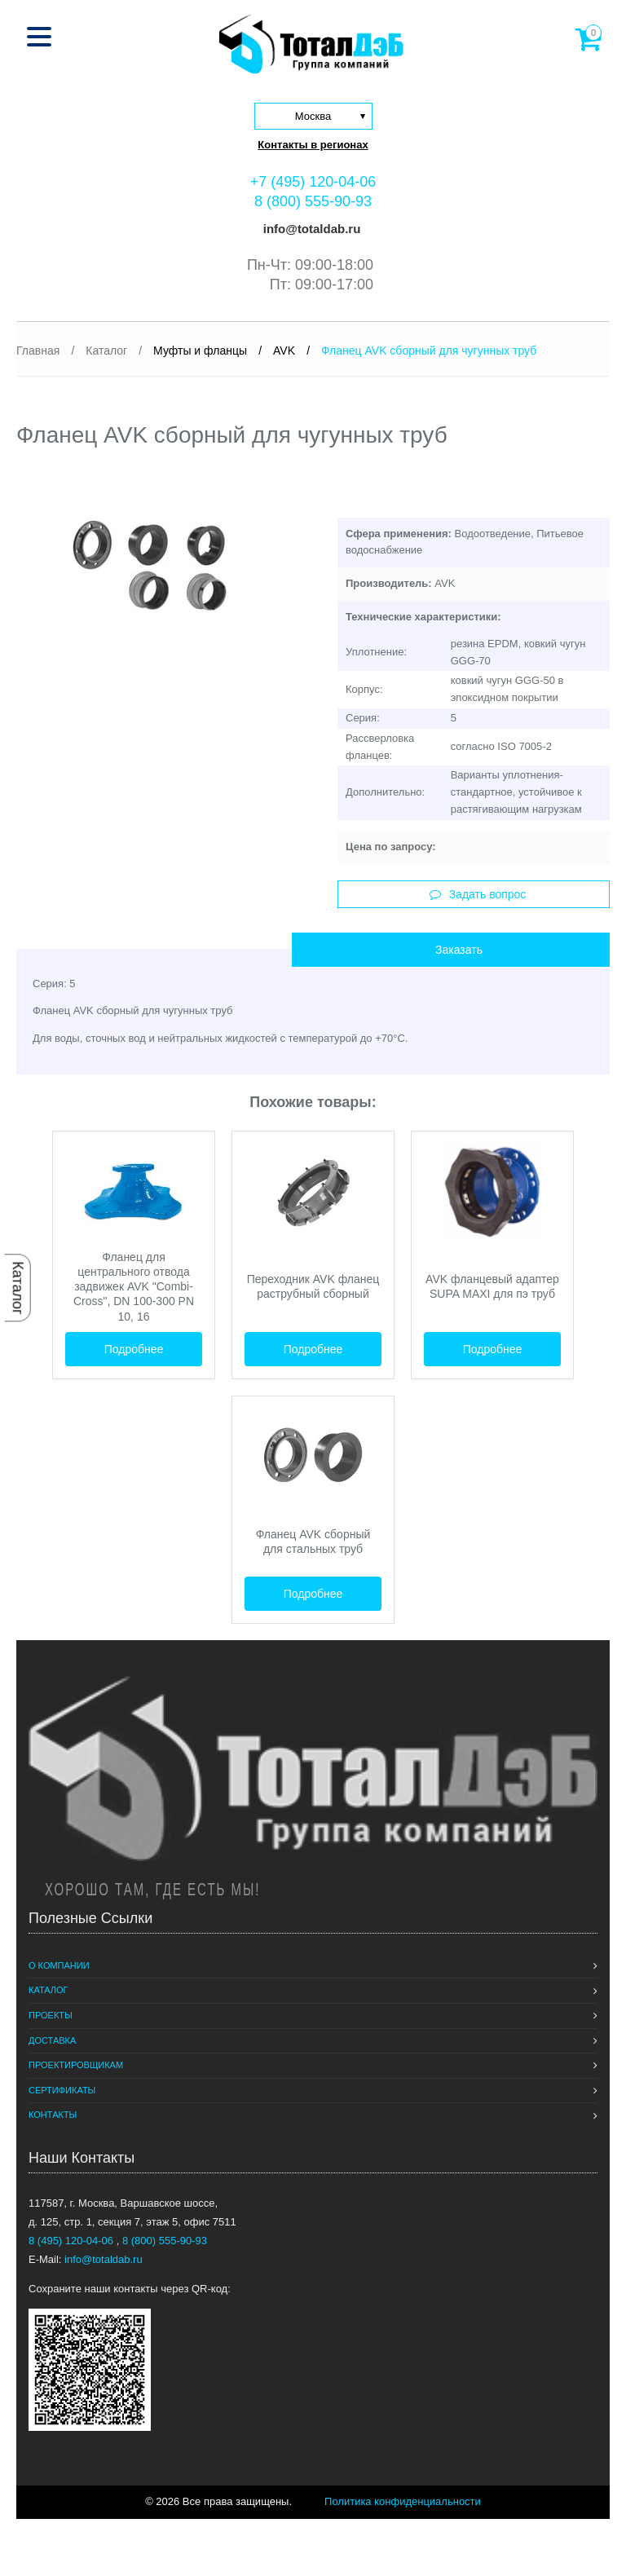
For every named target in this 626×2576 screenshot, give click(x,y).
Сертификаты (62, 2090)
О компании (59, 1965)
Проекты (51, 2015)
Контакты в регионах (313, 144)
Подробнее (134, 1349)
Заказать (459, 949)
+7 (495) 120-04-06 (313, 182)
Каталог (18, 1287)
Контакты (53, 2114)
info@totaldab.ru (310, 229)
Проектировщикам (76, 2065)
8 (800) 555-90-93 (313, 201)
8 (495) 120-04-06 (73, 2240)
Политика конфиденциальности (402, 2501)
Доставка (52, 2040)
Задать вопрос (478, 894)
